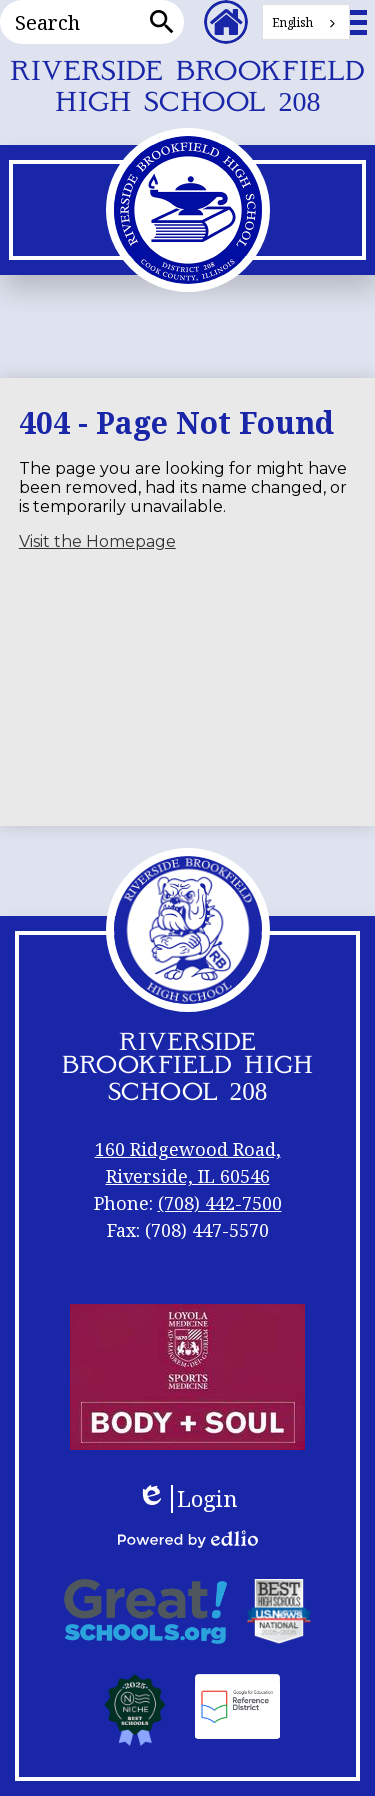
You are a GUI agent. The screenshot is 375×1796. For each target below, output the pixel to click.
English (292, 22)
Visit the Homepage (97, 541)
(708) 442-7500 (220, 1203)
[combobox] (306, 22)
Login (187, 1499)
